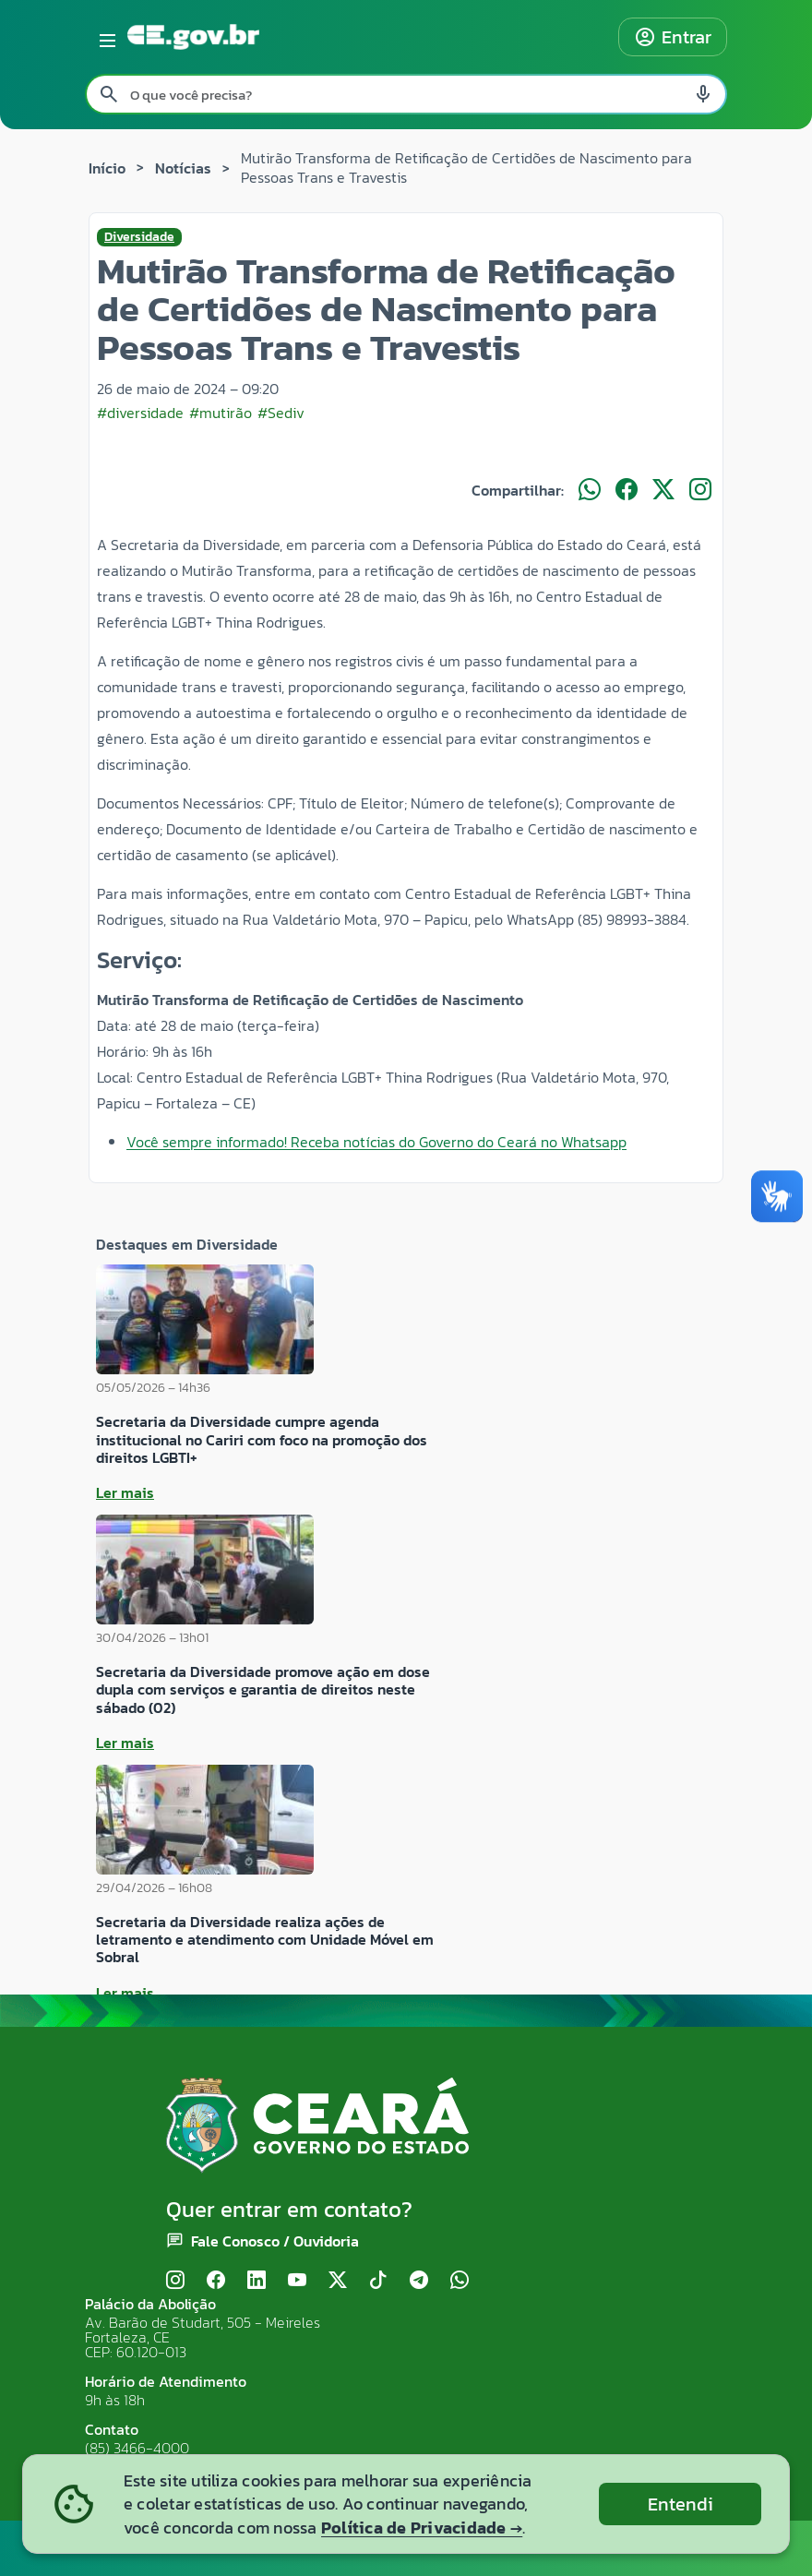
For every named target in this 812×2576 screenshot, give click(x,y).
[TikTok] (378, 2280)
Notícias (183, 168)
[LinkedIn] (256, 2280)
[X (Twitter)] (337, 2280)
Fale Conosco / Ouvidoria (275, 2241)
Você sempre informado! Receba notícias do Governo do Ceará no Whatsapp (376, 1142)
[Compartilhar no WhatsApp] (590, 490)
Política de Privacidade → (421, 2527)
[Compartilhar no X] (663, 490)
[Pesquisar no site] (406, 94)
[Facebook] (216, 2280)
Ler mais (125, 1492)
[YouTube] (297, 2280)
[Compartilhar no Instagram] (700, 490)
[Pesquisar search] (109, 94)
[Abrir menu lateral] (104, 37)
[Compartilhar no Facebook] (626, 490)
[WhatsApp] (459, 2280)
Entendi (680, 2504)
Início (107, 168)
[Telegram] (419, 2280)
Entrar (672, 37)
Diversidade (139, 237)
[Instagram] (175, 2280)
